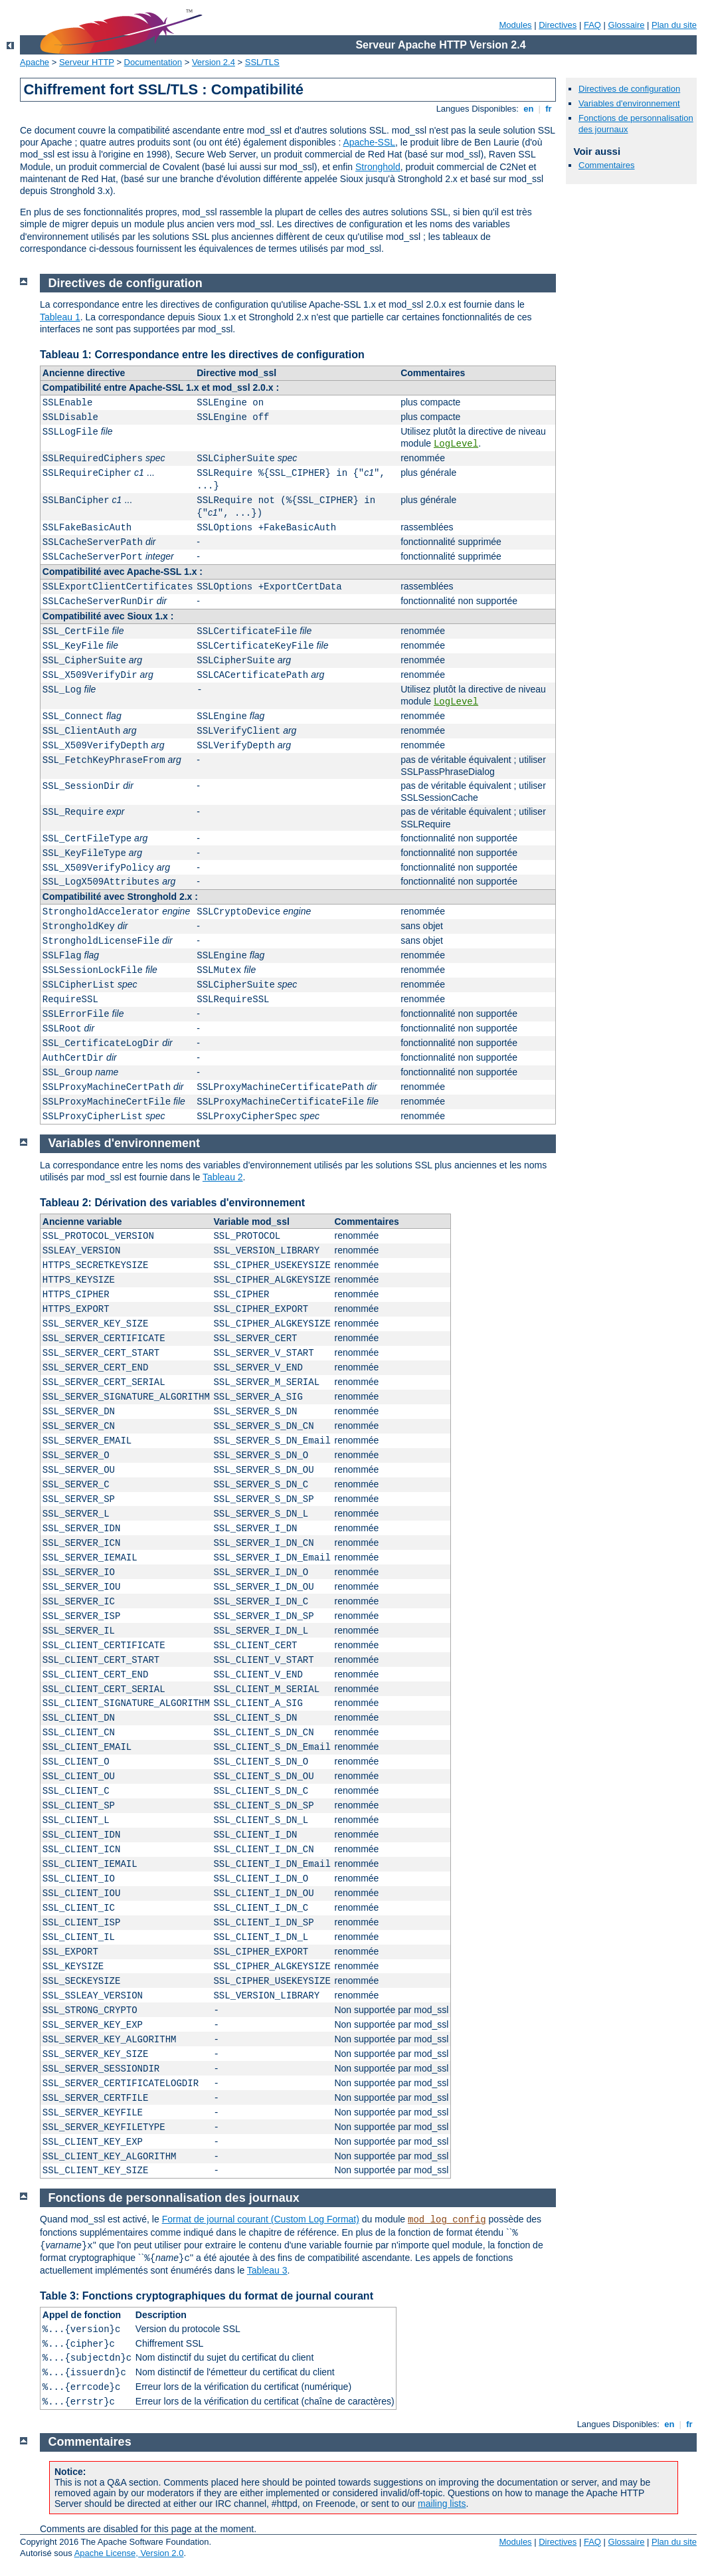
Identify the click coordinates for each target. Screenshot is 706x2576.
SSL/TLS (262, 62)
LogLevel (456, 444)
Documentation (153, 62)
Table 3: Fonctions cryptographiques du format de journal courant (206, 2296)
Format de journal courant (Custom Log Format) (260, 2219)
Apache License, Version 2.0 (129, 2553)
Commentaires (606, 165)
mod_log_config (447, 2219)
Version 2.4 (213, 62)
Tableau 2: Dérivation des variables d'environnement (172, 1202)
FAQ (592, 25)
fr (549, 109)
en (528, 109)
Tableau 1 (60, 317)
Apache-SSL (369, 142)
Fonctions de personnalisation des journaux (174, 2197)
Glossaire (626, 25)
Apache (34, 62)
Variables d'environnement (629, 103)
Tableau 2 (223, 1177)
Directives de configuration (629, 89)
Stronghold (377, 166)
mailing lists (442, 2503)
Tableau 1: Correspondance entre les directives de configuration (202, 354)
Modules (515, 25)
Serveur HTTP (86, 62)
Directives (557, 25)
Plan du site (674, 25)
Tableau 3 (267, 2270)
